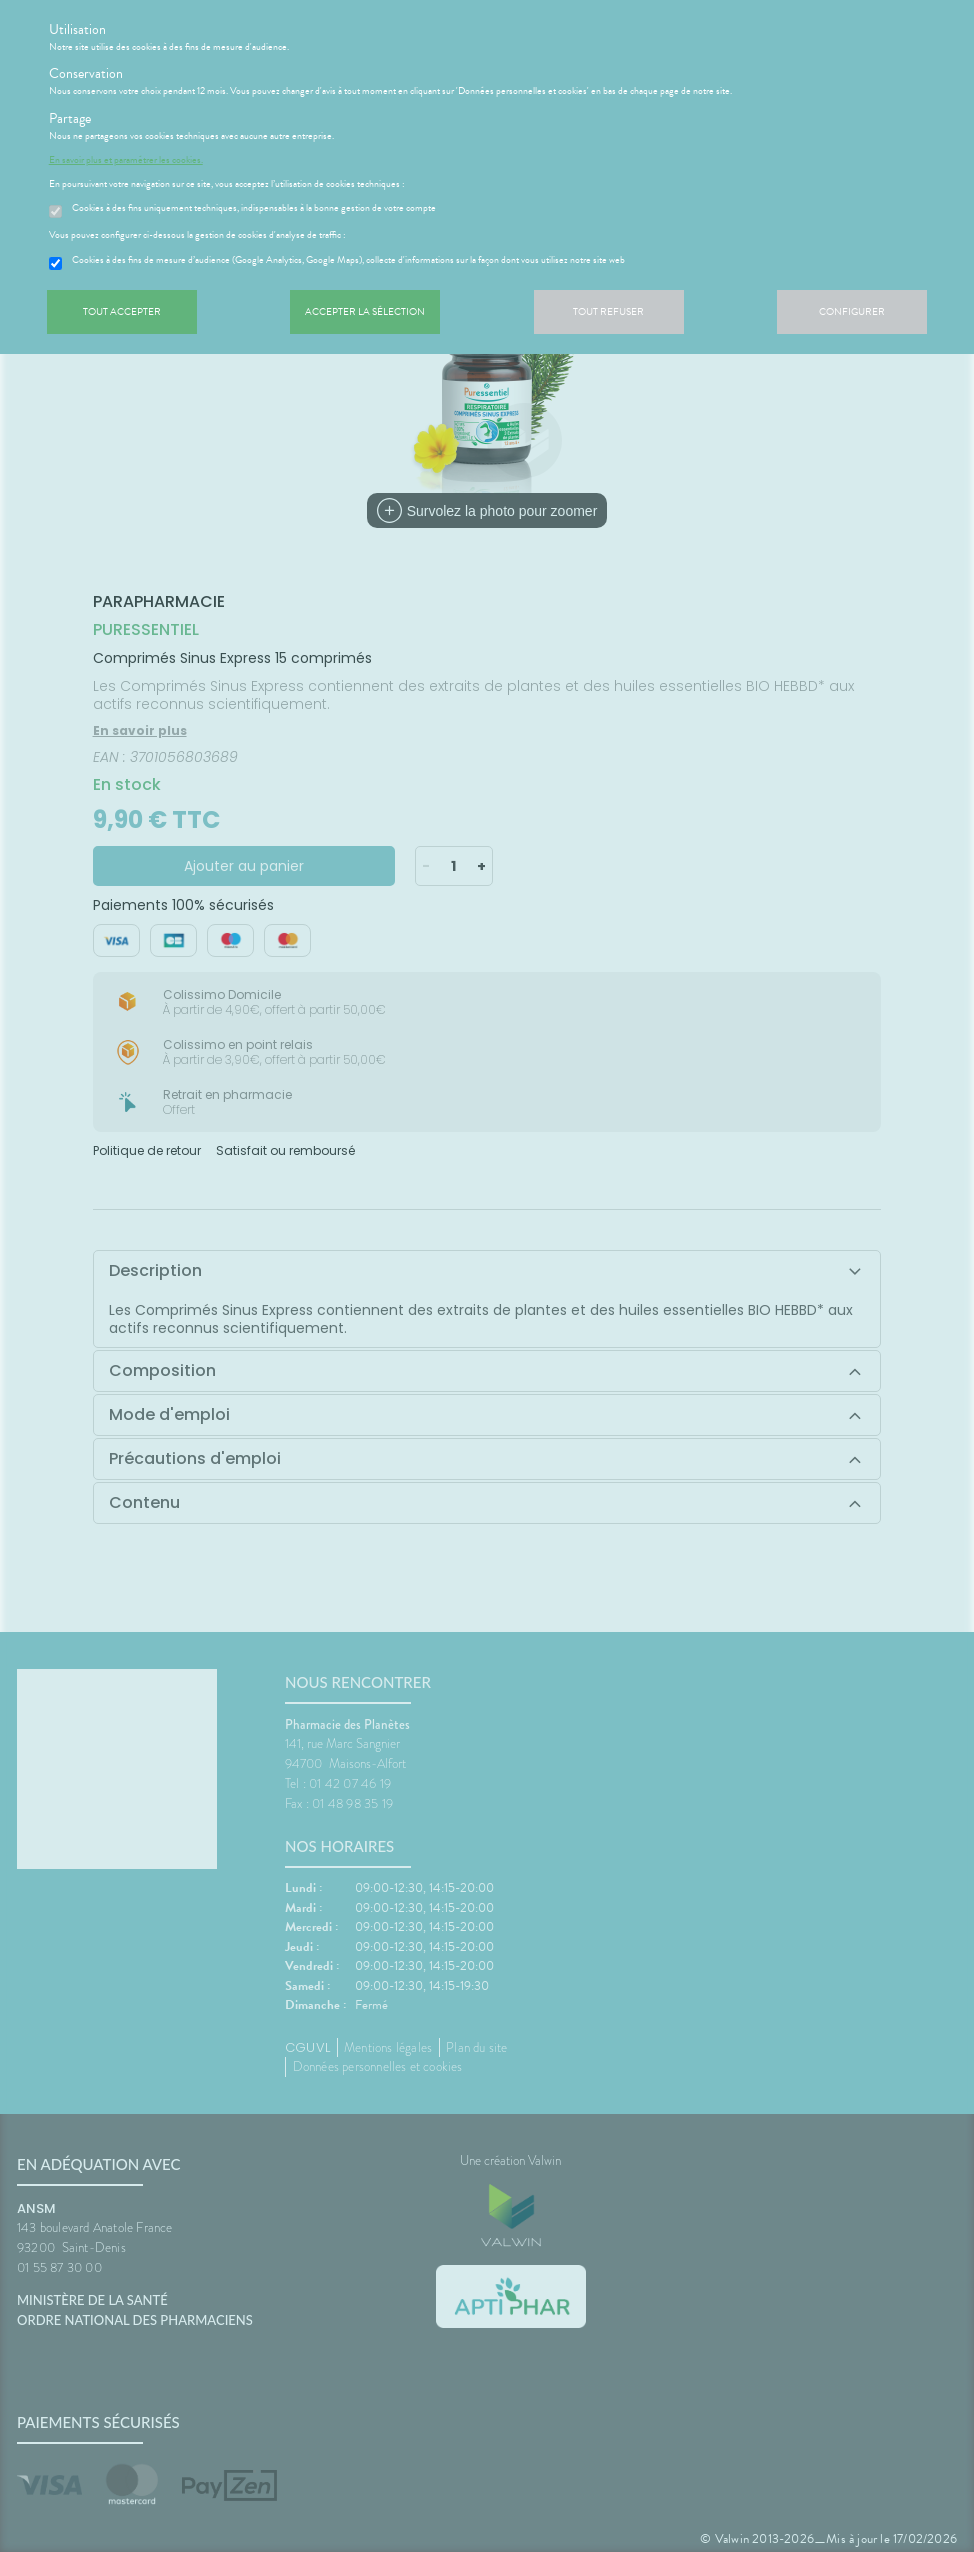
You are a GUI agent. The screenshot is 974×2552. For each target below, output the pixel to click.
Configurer (852, 311)
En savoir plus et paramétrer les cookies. (126, 160)
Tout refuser (608, 311)
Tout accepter (122, 311)
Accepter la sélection (365, 311)
